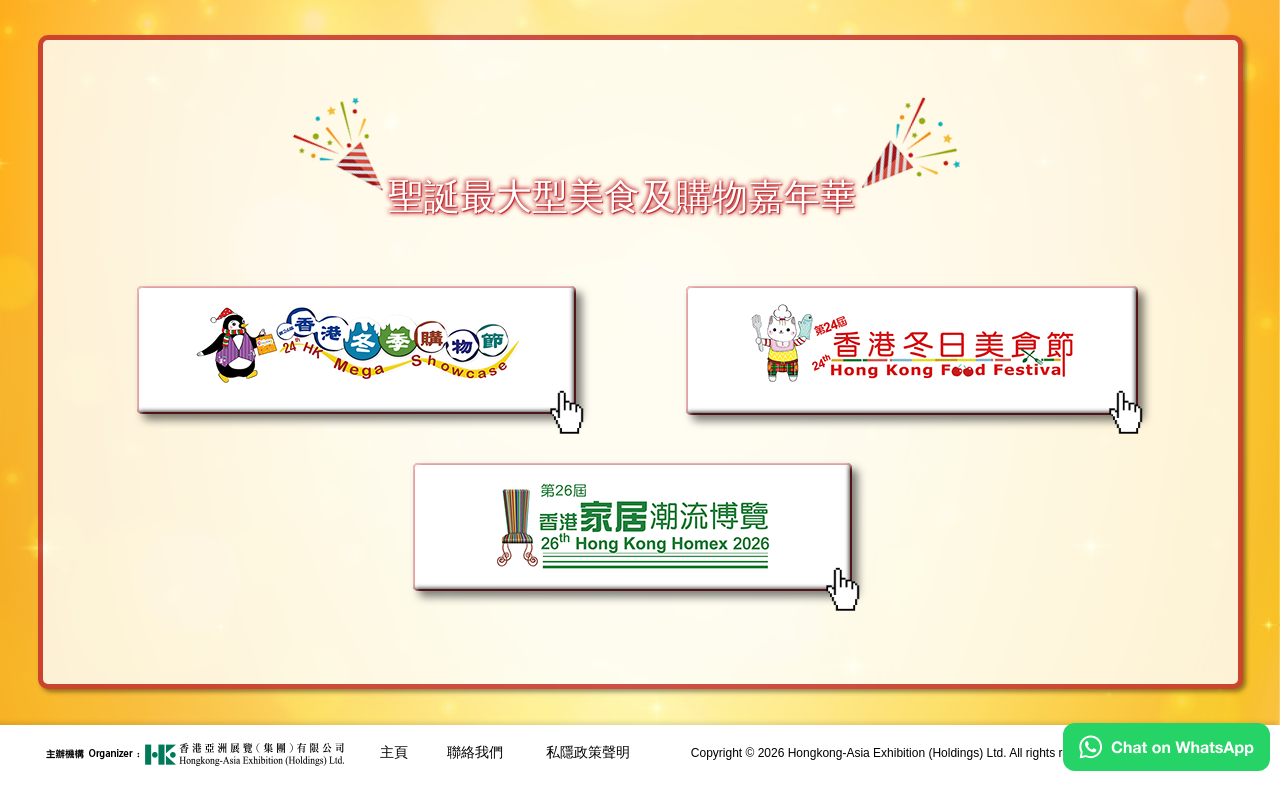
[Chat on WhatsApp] (1166, 766)
